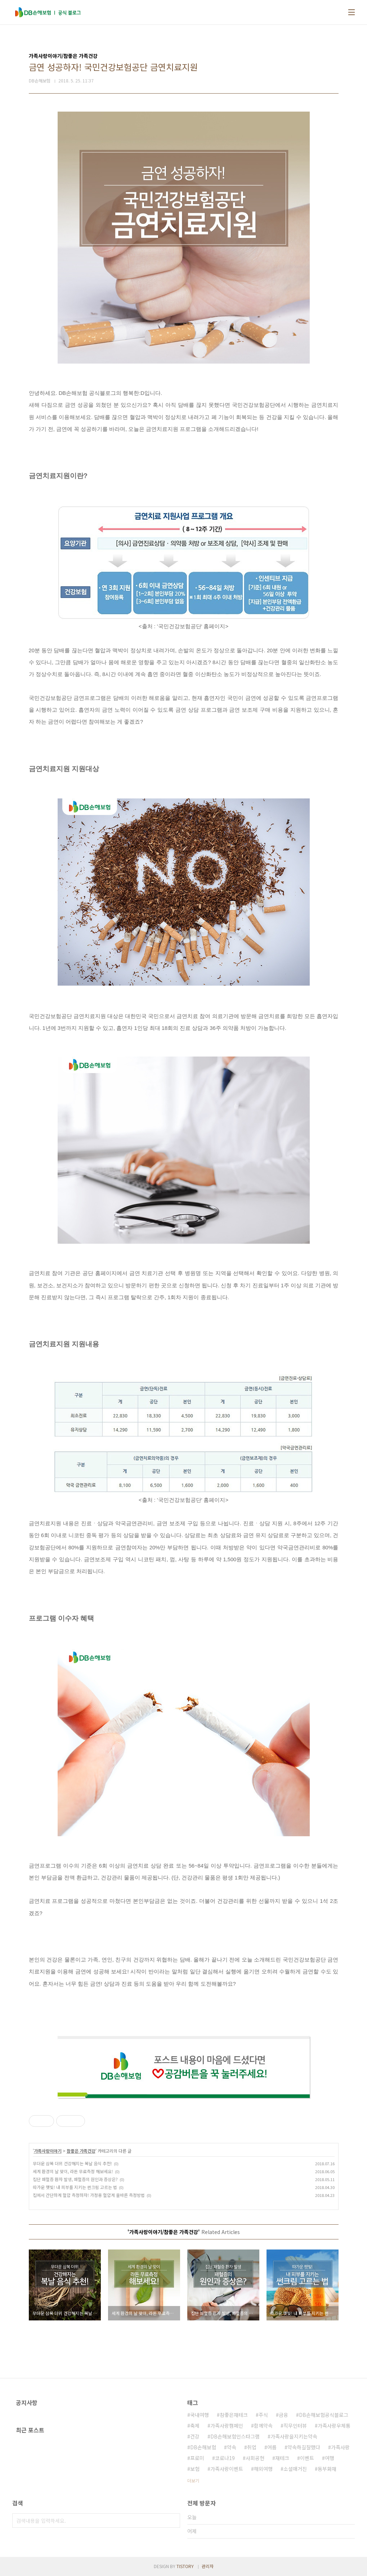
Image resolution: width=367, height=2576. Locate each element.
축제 (195, 2425)
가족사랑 (340, 2447)
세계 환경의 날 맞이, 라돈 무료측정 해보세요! (73, 2171)
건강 (195, 2436)
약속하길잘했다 (303, 2447)
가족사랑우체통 (334, 2425)
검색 (173, 2520)
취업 (251, 2447)
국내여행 (199, 2414)
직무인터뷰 (295, 2425)
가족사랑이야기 (48, 2151)
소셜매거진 (295, 2468)
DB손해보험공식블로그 (323, 2414)
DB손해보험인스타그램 (235, 2436)
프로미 (197, 2458)
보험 (195, 2468)
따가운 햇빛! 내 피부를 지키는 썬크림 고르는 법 (75, 2187)
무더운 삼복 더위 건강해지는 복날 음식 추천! (72, 2163)
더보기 (193, 2480)
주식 (263, 2414)
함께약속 (263, 2425)
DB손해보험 (203, 2447)
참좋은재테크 (234, 2414)
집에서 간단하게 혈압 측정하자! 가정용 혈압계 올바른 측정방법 (89, 2195)
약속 (231, 2447)
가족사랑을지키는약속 (293, 2436)
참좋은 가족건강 (81, 2151)
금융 (283, 2414)
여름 (272, 2447)
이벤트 (307, 2458)
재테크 (282, 2458)
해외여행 (263, 2468)
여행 (329, 2458)
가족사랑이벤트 (226, 2468)
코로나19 (225, 2458)
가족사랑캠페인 (226, 2425)
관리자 (208, 2566)
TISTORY (185, 2566)
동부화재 (327, 2468)
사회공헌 (255, 2458)
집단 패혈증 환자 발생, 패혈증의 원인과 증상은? (75, 2179)
